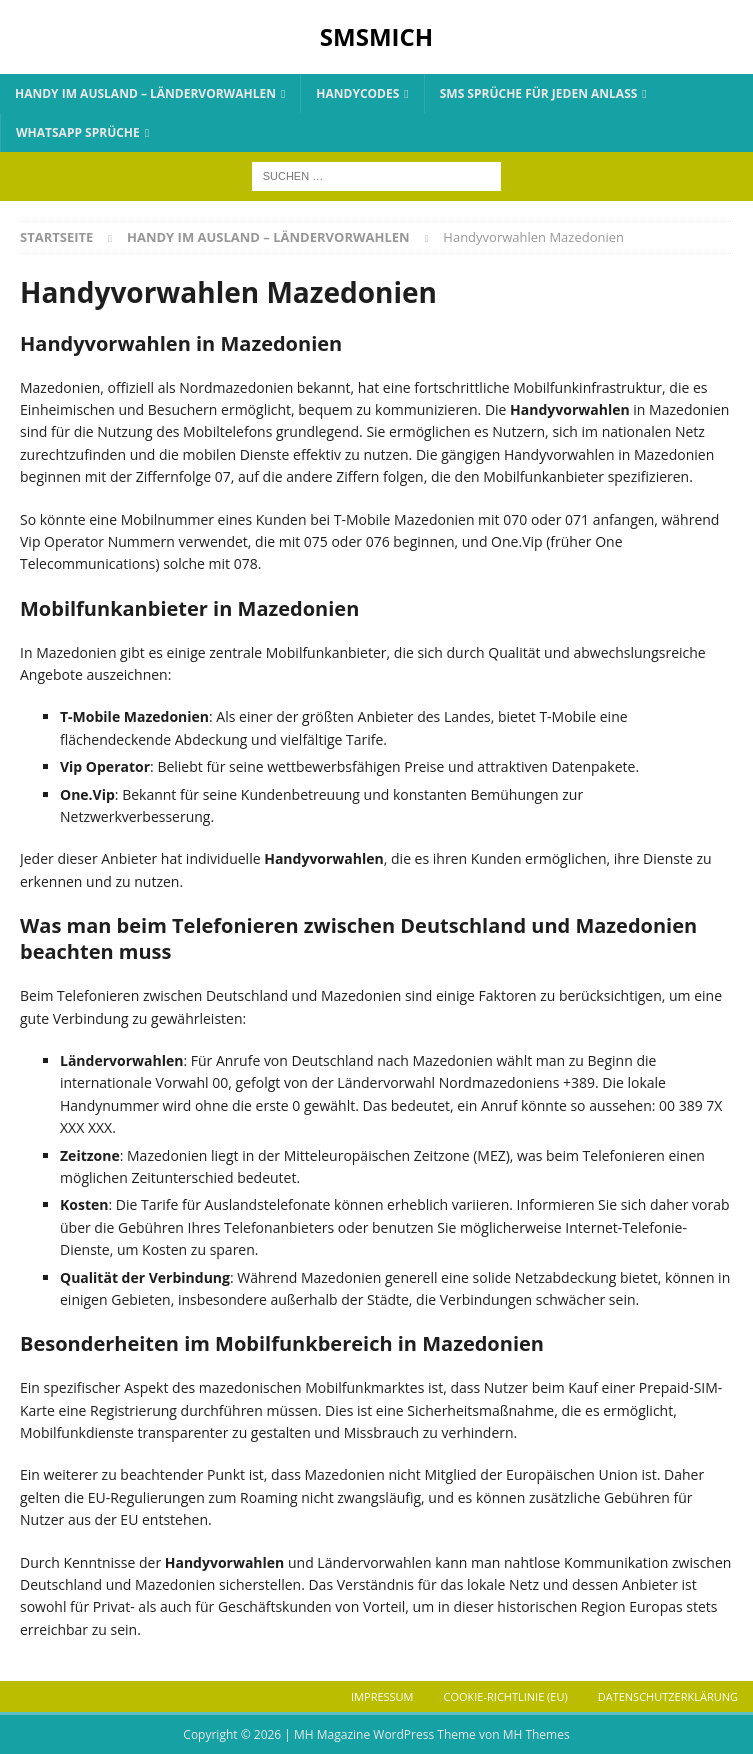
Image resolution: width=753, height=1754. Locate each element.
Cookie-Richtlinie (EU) (506, 1696)
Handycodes (357, 93)
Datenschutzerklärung (668, 1696)
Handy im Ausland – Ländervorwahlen (145, 93)
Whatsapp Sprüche (78, 132)
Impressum (382, 1696)
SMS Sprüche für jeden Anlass (539, 93)
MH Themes (536, 1734)
